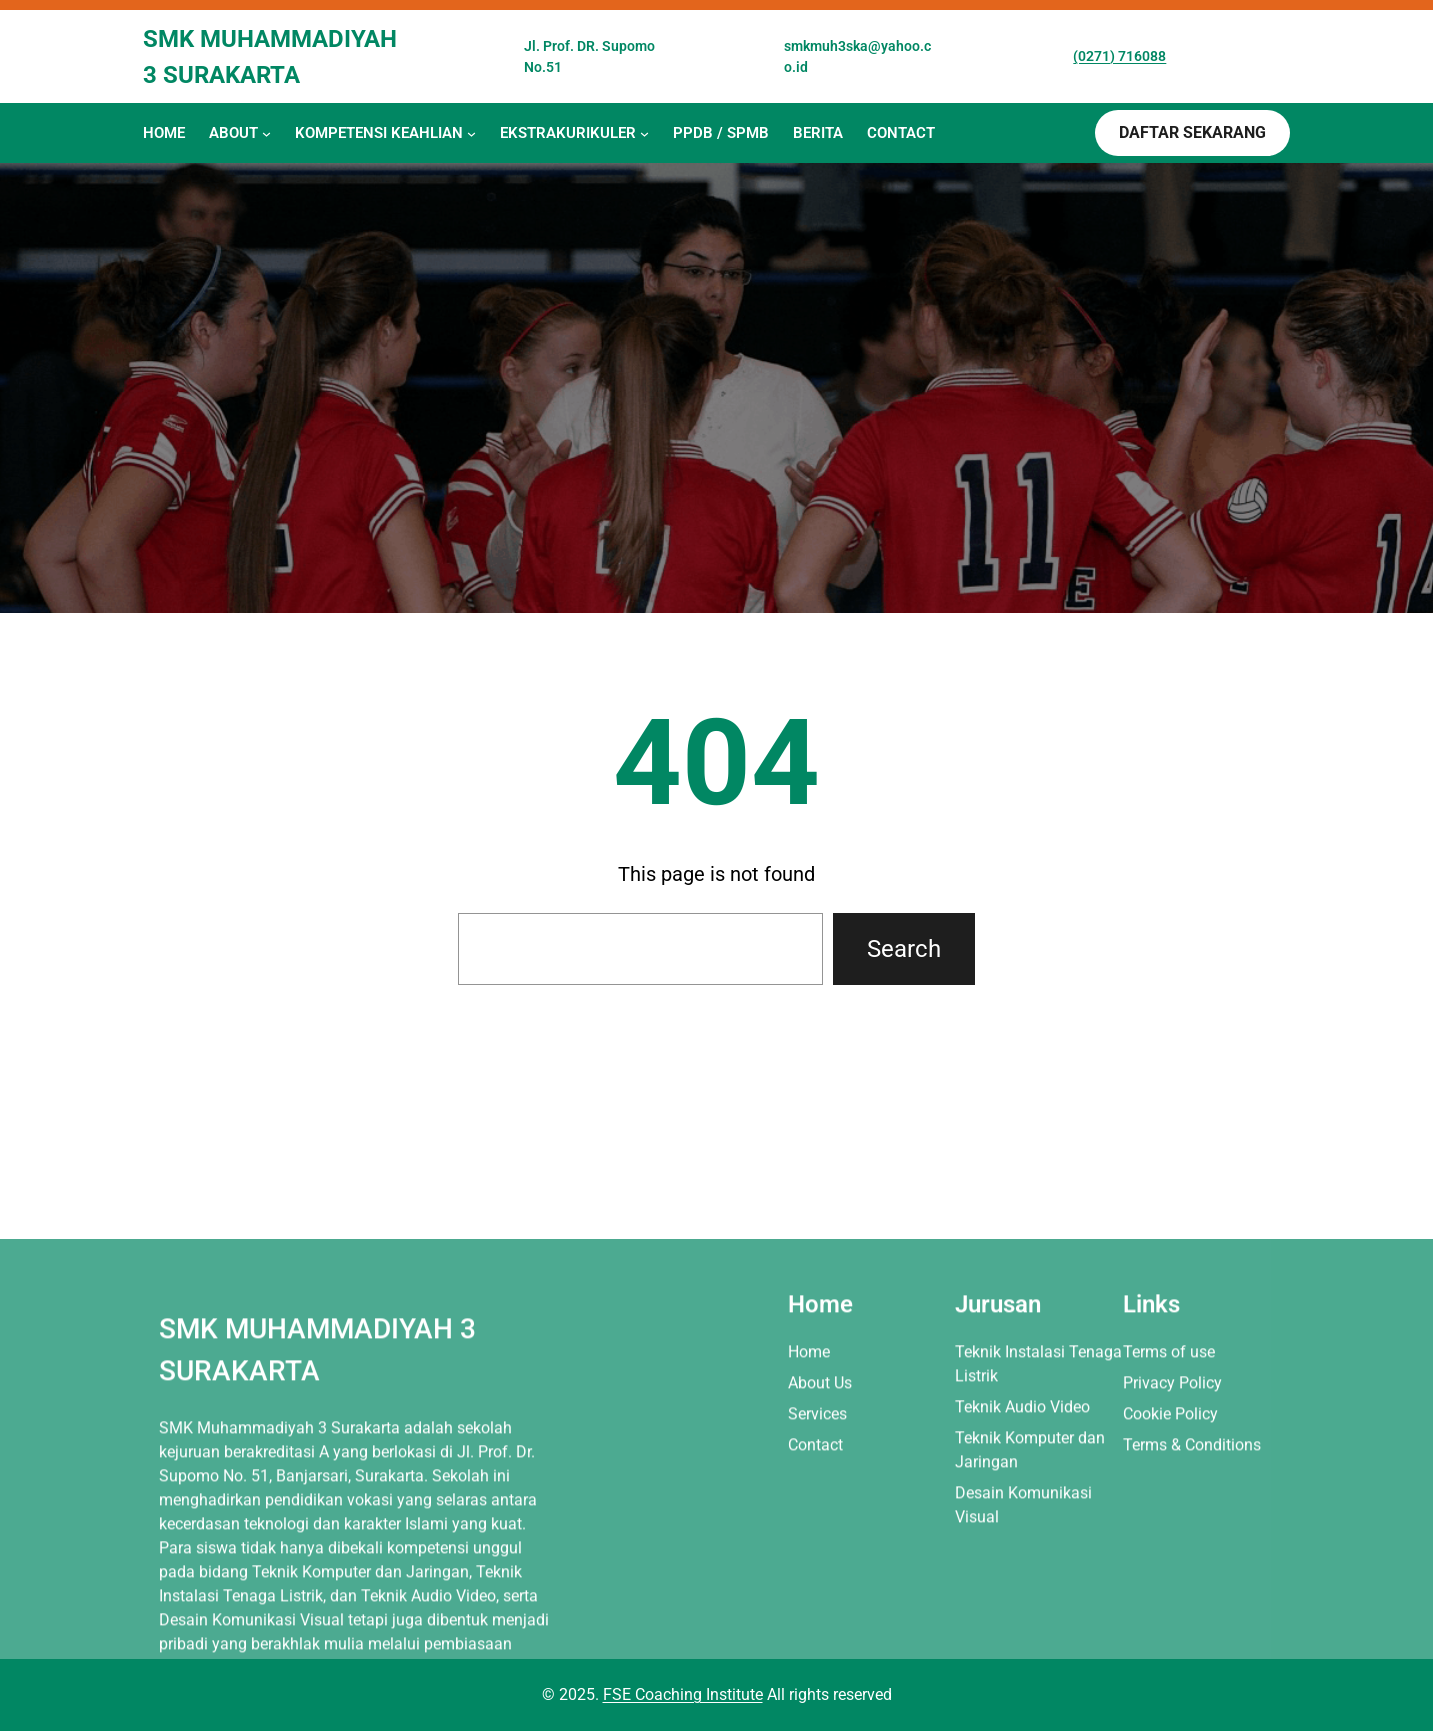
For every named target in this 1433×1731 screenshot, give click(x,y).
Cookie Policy (1170, 1548)
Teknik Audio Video (1022, 1541)
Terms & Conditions (1192, 1579)
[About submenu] (266, 133)
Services (817, 1548)
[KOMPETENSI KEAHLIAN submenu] (471, 133)
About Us (820, 1517)
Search (904, 949)
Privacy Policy (1172, 1517)
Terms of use (1169, 1486)
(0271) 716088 (1119, 56)
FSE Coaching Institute (683, 1694)
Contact (815, 1579)
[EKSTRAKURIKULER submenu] (644, 133)
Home (809, 1486)
